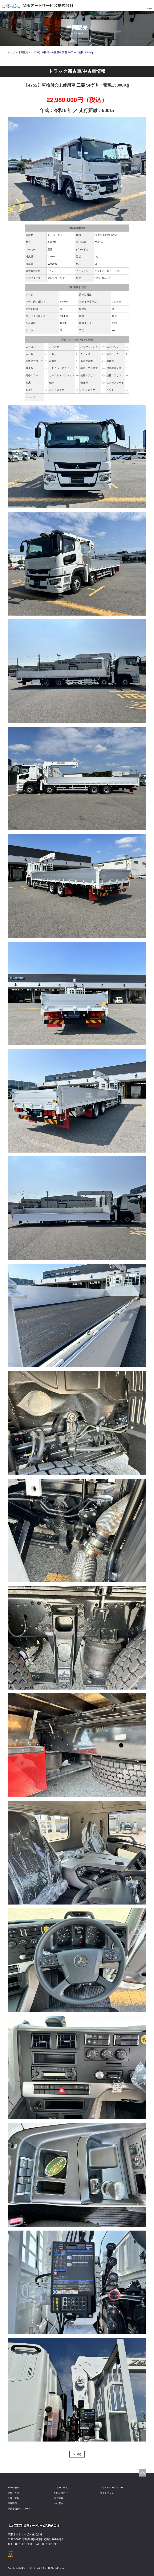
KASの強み (13, 2487)
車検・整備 (13, 2493)
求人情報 (58, 2498)
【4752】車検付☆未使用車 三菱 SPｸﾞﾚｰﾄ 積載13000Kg (62, 52)
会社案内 (58, 2503)
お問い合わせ (61, 2493)
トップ (11, 52)
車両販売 (23, 52)
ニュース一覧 (61, 2487)
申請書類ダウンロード (19, 2508)
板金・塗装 (13, 2498)
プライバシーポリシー (111, 2487)
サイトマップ (107, 2493)
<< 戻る (77, 2454)
